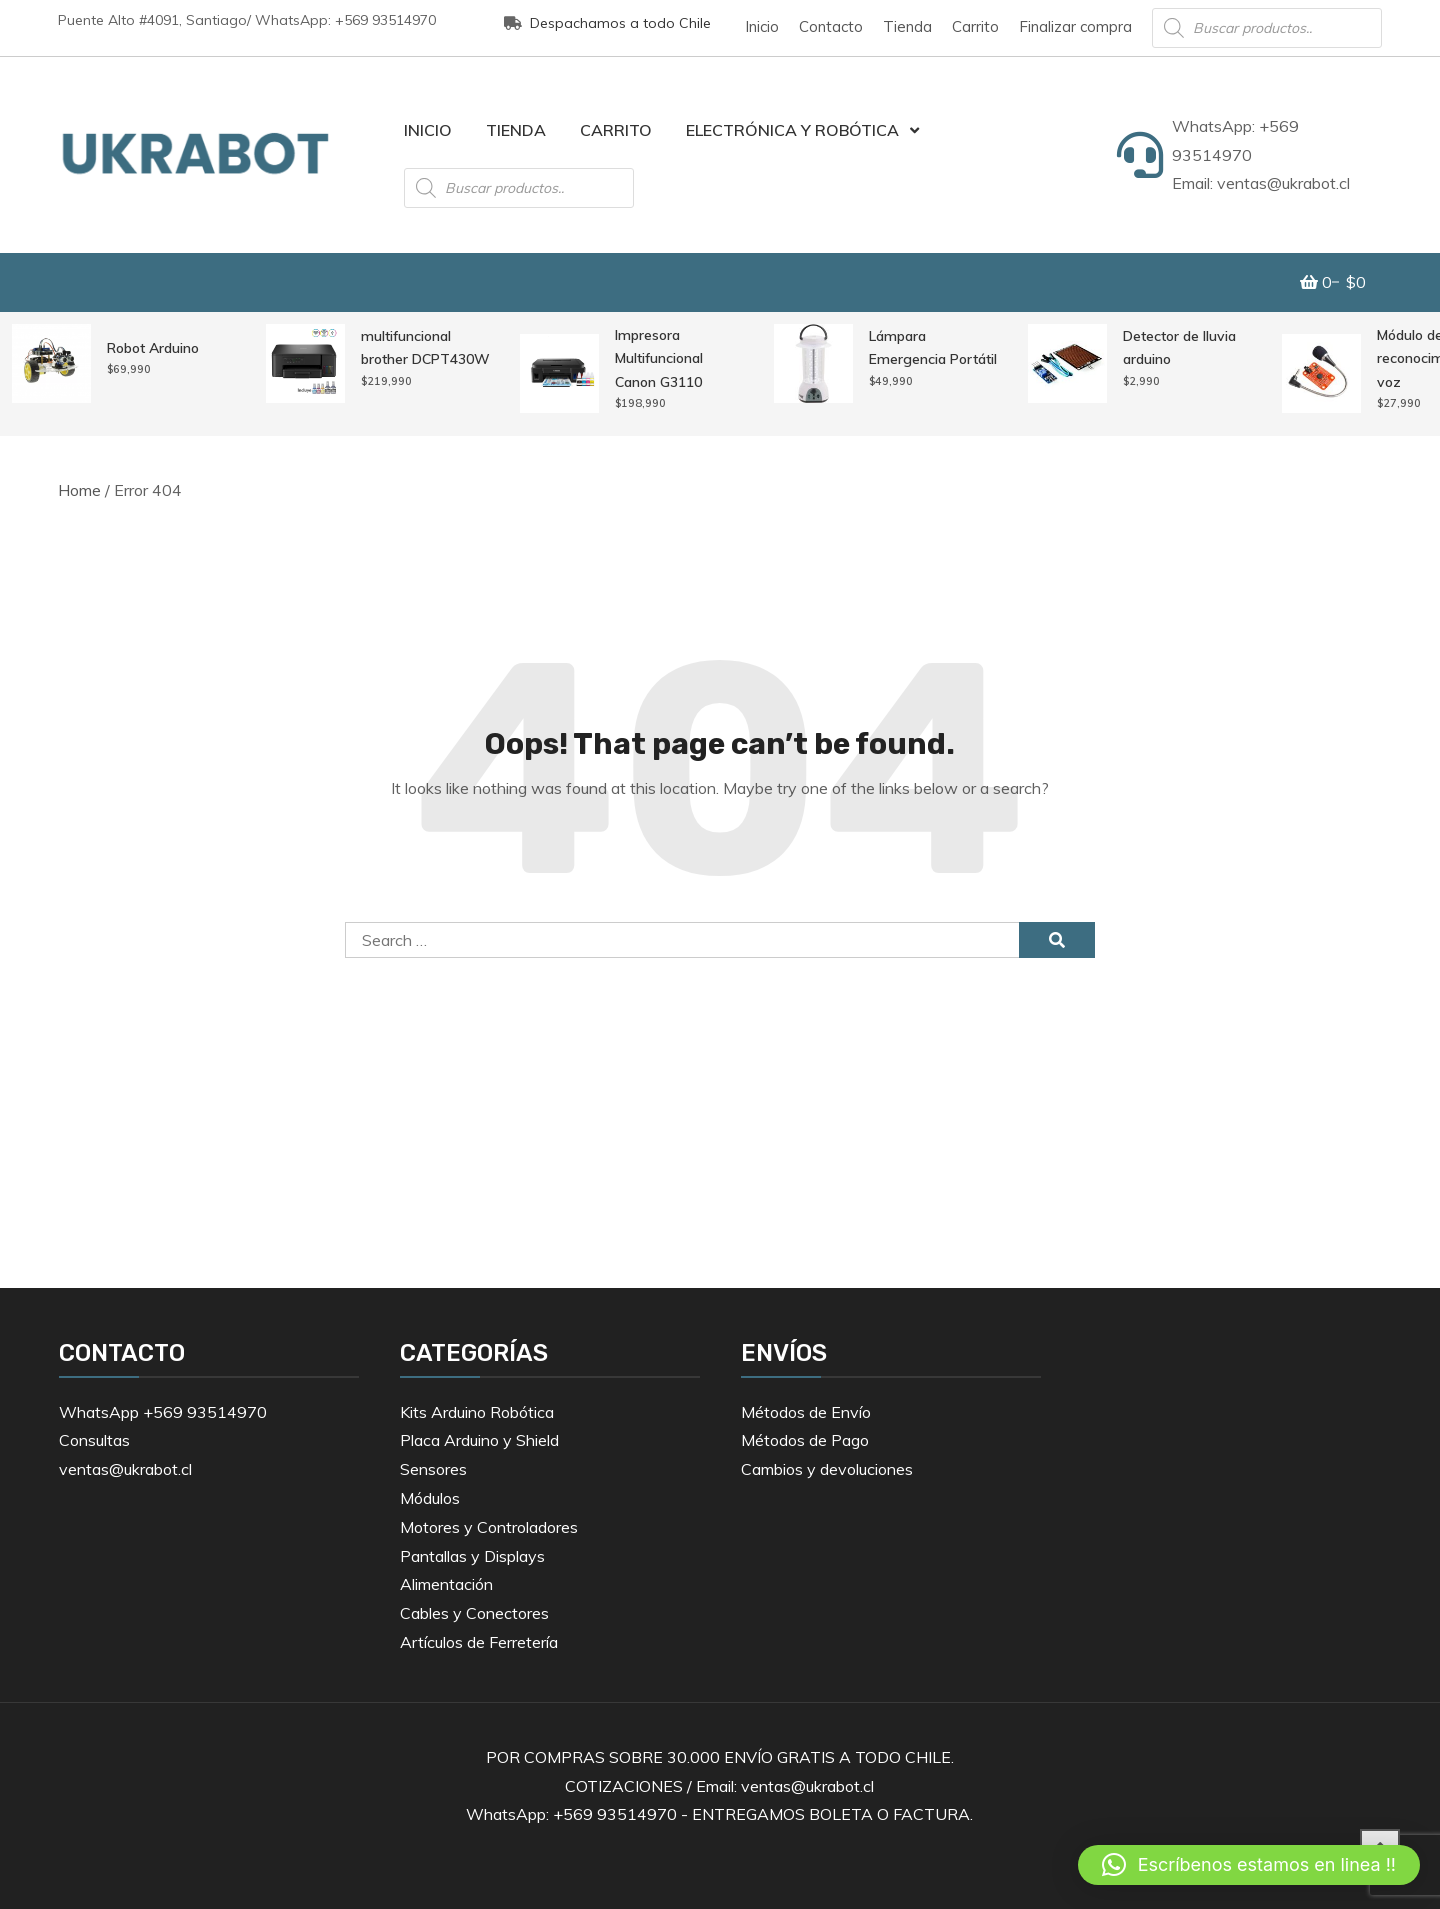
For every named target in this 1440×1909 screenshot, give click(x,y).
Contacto (831, 26)
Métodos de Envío (806, 1412)
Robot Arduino (153, 348)
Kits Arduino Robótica (477, 1412)
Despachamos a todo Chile (607, 23)
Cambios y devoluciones (827, 1469)
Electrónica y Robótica (792, 130)
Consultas (94, 1440)
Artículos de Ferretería (479, 1642)
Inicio (762, 26)
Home (79, 490)
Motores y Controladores (489, 1527)
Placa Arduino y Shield (479, 1440)
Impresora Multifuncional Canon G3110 (659, 358)
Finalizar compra (1075, 26)
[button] (1249, 1865)
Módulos (430, 1498)
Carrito (975, 26)
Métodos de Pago (805, 1440)
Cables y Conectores (474, 1613)
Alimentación (446, 1584)
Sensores (433, 1469)
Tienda (907, 26)
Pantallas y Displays (472, 1556)
